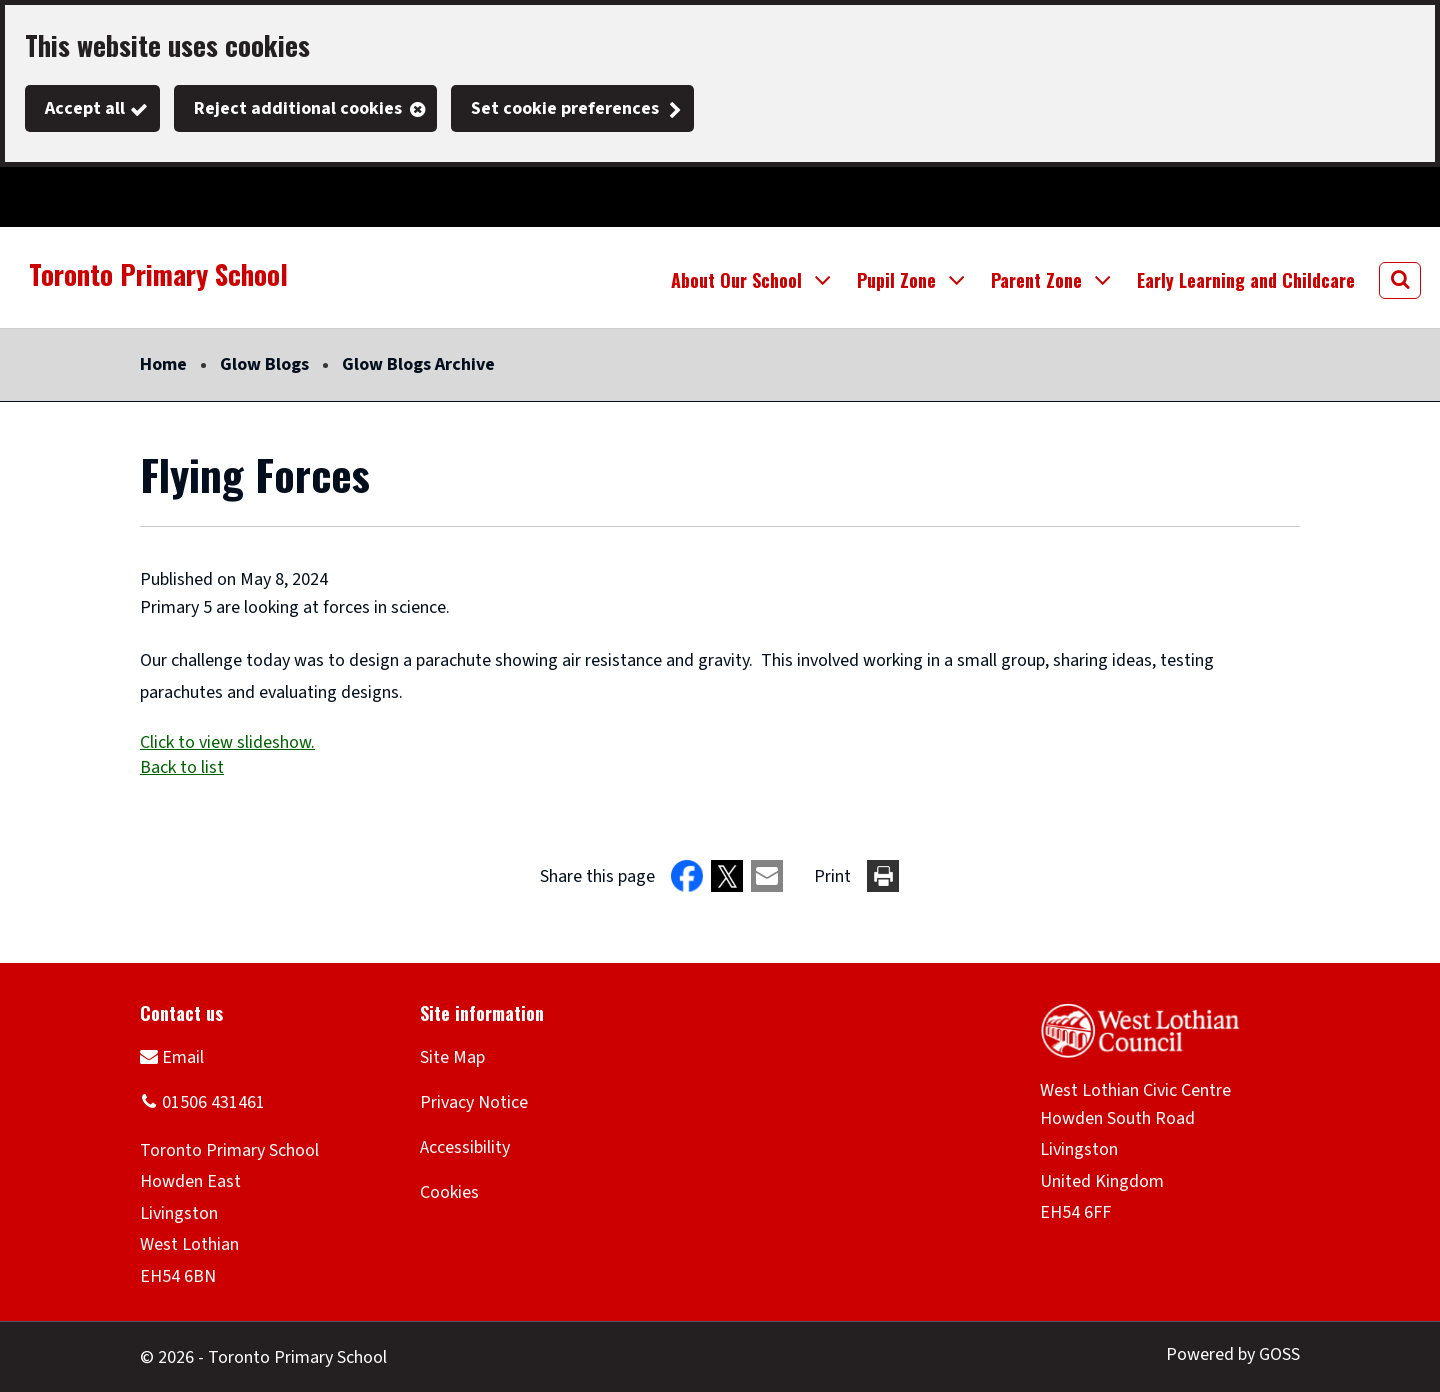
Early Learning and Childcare (1246, 280)
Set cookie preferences (565, 108)
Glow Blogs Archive (418, 364)
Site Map (452, 1057)
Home (163, 364)
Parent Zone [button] (1036, 280)
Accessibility (465, 1147)
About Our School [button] (736, 280)
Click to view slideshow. (227, 742)
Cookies (449, 1192)
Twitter (40, 197)
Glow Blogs (264, 364)
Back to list (182, 767)
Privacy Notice (474, 1102)
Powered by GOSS (1233, 1354)
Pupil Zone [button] (896, 280)
